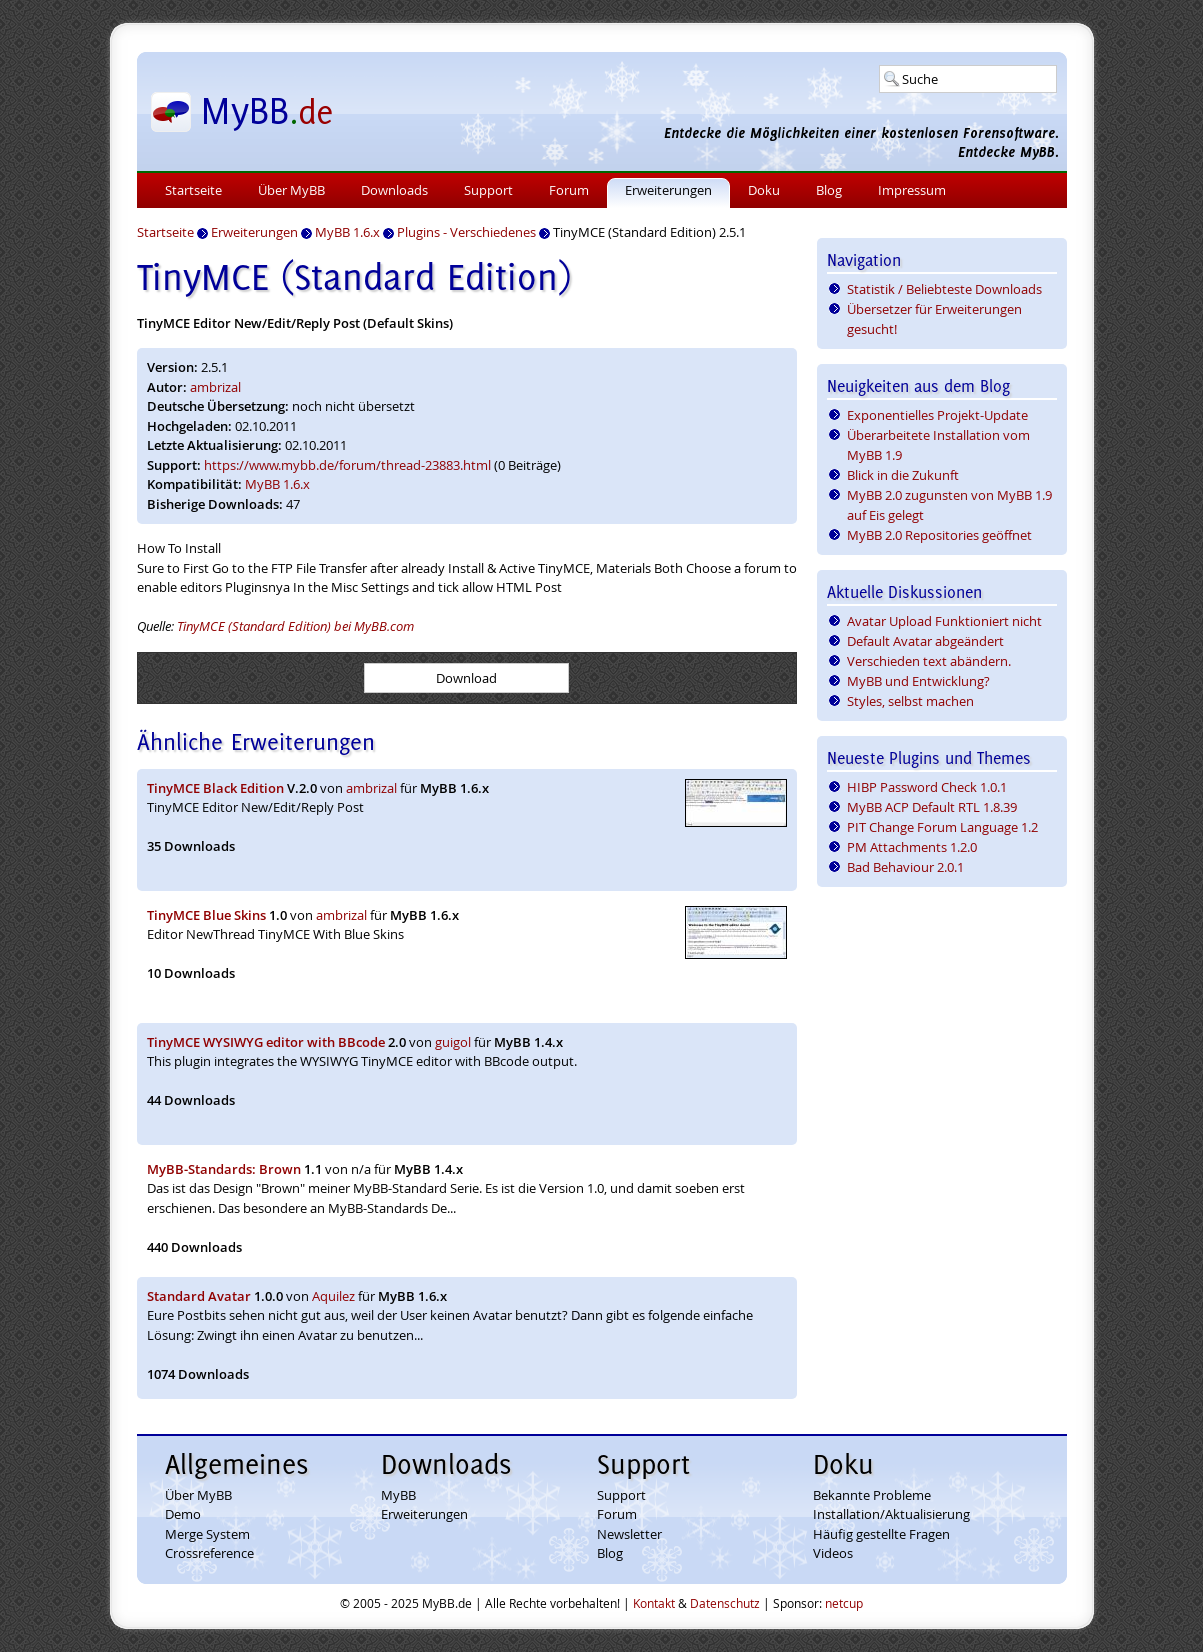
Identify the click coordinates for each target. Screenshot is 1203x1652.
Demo (183, 1514)
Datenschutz (725, 1603)
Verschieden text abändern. (929, 661)
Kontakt (654, 1603)
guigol (453, 1042)
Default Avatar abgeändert (925, 641)
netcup (844, 1603)
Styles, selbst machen (910, 701)
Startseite (193, 190)
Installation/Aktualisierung (891, 1514)
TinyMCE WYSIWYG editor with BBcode (266, 1042)
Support (488, 190)
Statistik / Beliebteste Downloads (944, 289)
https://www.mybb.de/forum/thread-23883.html (347, 465)
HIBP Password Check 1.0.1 (927, 787)
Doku (764, 190)
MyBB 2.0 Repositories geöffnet (939, 535)
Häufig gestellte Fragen (881, 1534)
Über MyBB (291, 190)
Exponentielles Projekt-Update (937, 415)
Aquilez (333, 1296)
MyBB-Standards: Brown (224, 1169)
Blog (829, 190)
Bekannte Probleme (872, 1495)
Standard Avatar (199, 1296)
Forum (569, 190)
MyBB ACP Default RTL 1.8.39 (932, 807)
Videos (833, 1553)
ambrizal (215, 387)
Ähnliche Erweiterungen (256, 741)
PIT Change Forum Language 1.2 (942, 827)
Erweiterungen (668, 190)
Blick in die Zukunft (903, 475)
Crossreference (209, 1553)
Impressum (912, 190)
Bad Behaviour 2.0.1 (905, 867)
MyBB (398, 1495)
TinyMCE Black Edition (215, 788)
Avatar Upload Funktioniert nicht (944, 621)
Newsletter (629, 1534)
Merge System (207, 1534)
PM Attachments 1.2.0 (912, 847)
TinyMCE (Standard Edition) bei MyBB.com (295, 626)
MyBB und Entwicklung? (918, 681)
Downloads (394, 190)
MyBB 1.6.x (277, 484)
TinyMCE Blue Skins (206, 915)
